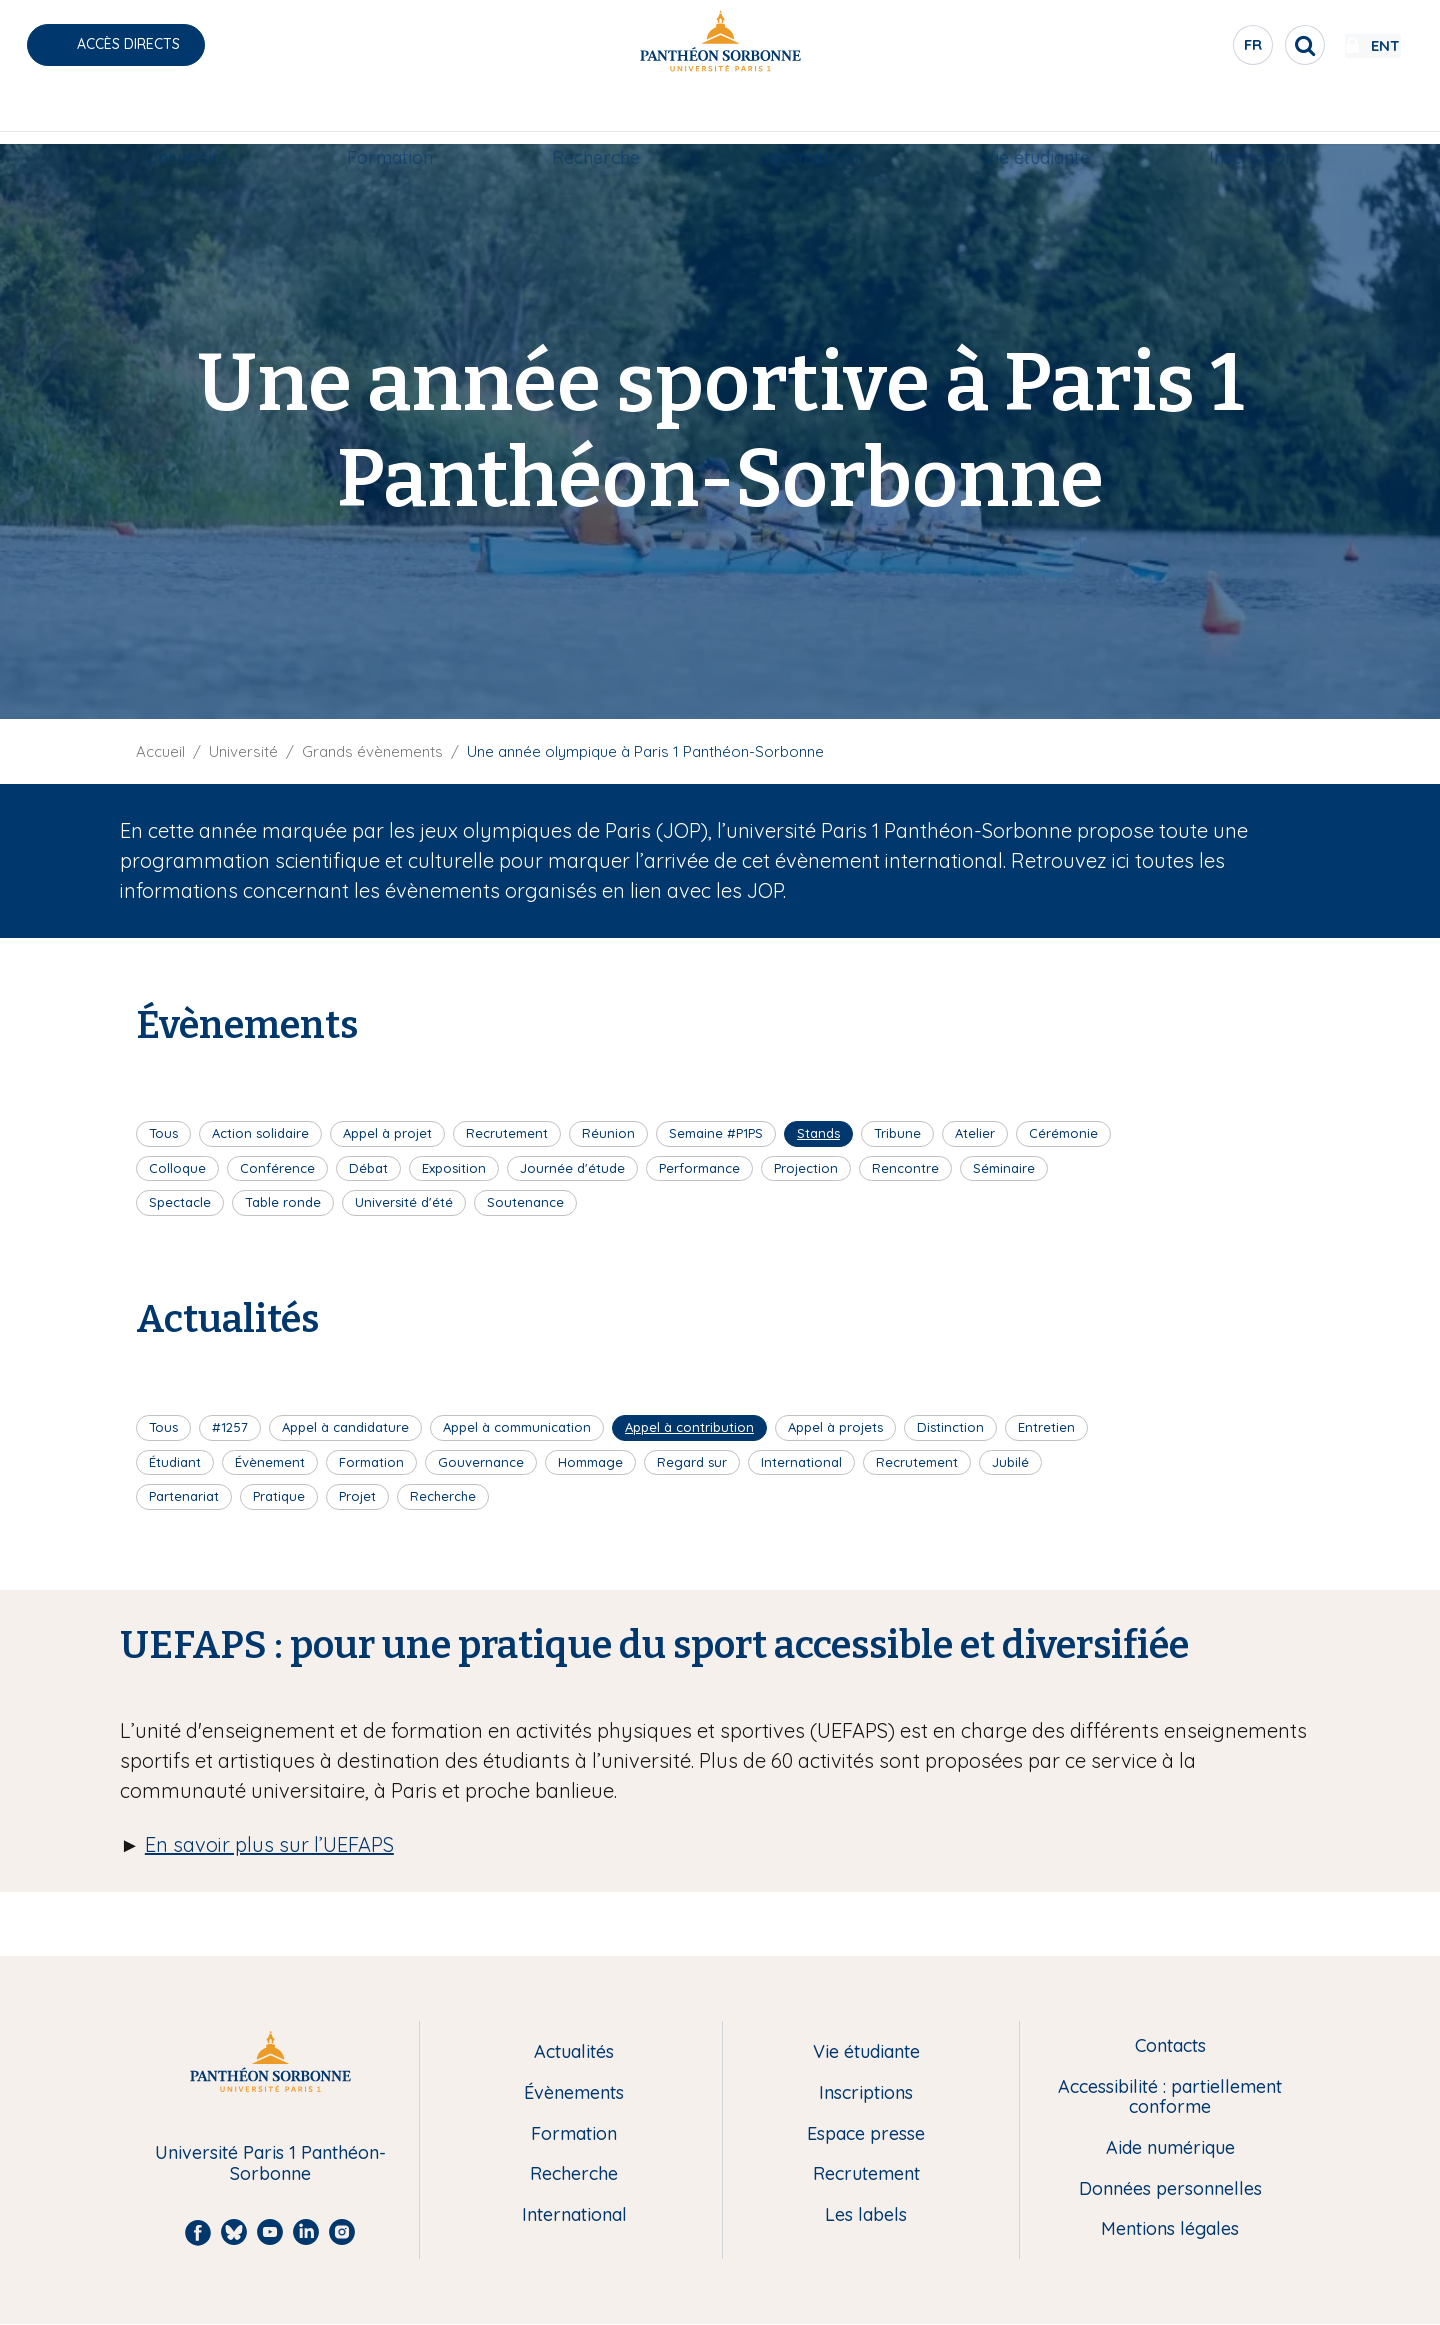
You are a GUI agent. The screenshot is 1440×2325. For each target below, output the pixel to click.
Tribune (897, 1133)
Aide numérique (1170, 2148)
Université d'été (404, 1202)
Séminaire (1004, 1168)
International (811, 116)
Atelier (975, 1133)
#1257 (230, 1427)
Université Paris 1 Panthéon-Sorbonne (270, 2163)
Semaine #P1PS (716, 1133)
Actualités (574, 2052)
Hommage (590, 1462)
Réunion (608, 1133)
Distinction (950, 1427)
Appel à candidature (345, 1427)
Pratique (279, 1496)
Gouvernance (481, 1462)
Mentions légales (1170, 2229)
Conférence (277, 1168)
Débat (368, 1168)
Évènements (574, 2093)
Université (186, 116)
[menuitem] (186, 117)
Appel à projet (387, 1133)
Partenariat (184, 1496)
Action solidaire (260, 1133)
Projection (806, 1168)
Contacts (1170, 2046)
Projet (357, 1496)
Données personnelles (1170, 2189)
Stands (818, 1133)
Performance (699, 1168)
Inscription (1252, 116)
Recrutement (507, 1133)
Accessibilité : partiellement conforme (1170, 2097)
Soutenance (525, 1202)
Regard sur (692, 1462)
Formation (390, 116)
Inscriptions (866, 2093)
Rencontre (905, 1168)
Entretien (1046, 1427)
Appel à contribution (689, 1427)
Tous (163, 1133)
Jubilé (1010, 1462)
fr (1195, 49)
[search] (1246, 45)
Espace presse (866, 2134)
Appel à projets (835, 1427)
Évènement (270, 1462)
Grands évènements (372, 751)
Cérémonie (1063, 1133)
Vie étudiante (1036, 116)
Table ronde (283, 1202)
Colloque (177, 1168)
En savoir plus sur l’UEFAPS (269, 1844)
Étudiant (175, 1462)
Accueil (160, 751)
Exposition (454, 1168)
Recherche (596, 116)
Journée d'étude (572, 1168)
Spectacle (180, 1202)
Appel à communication (517, 1427)
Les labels (866, 2215)
